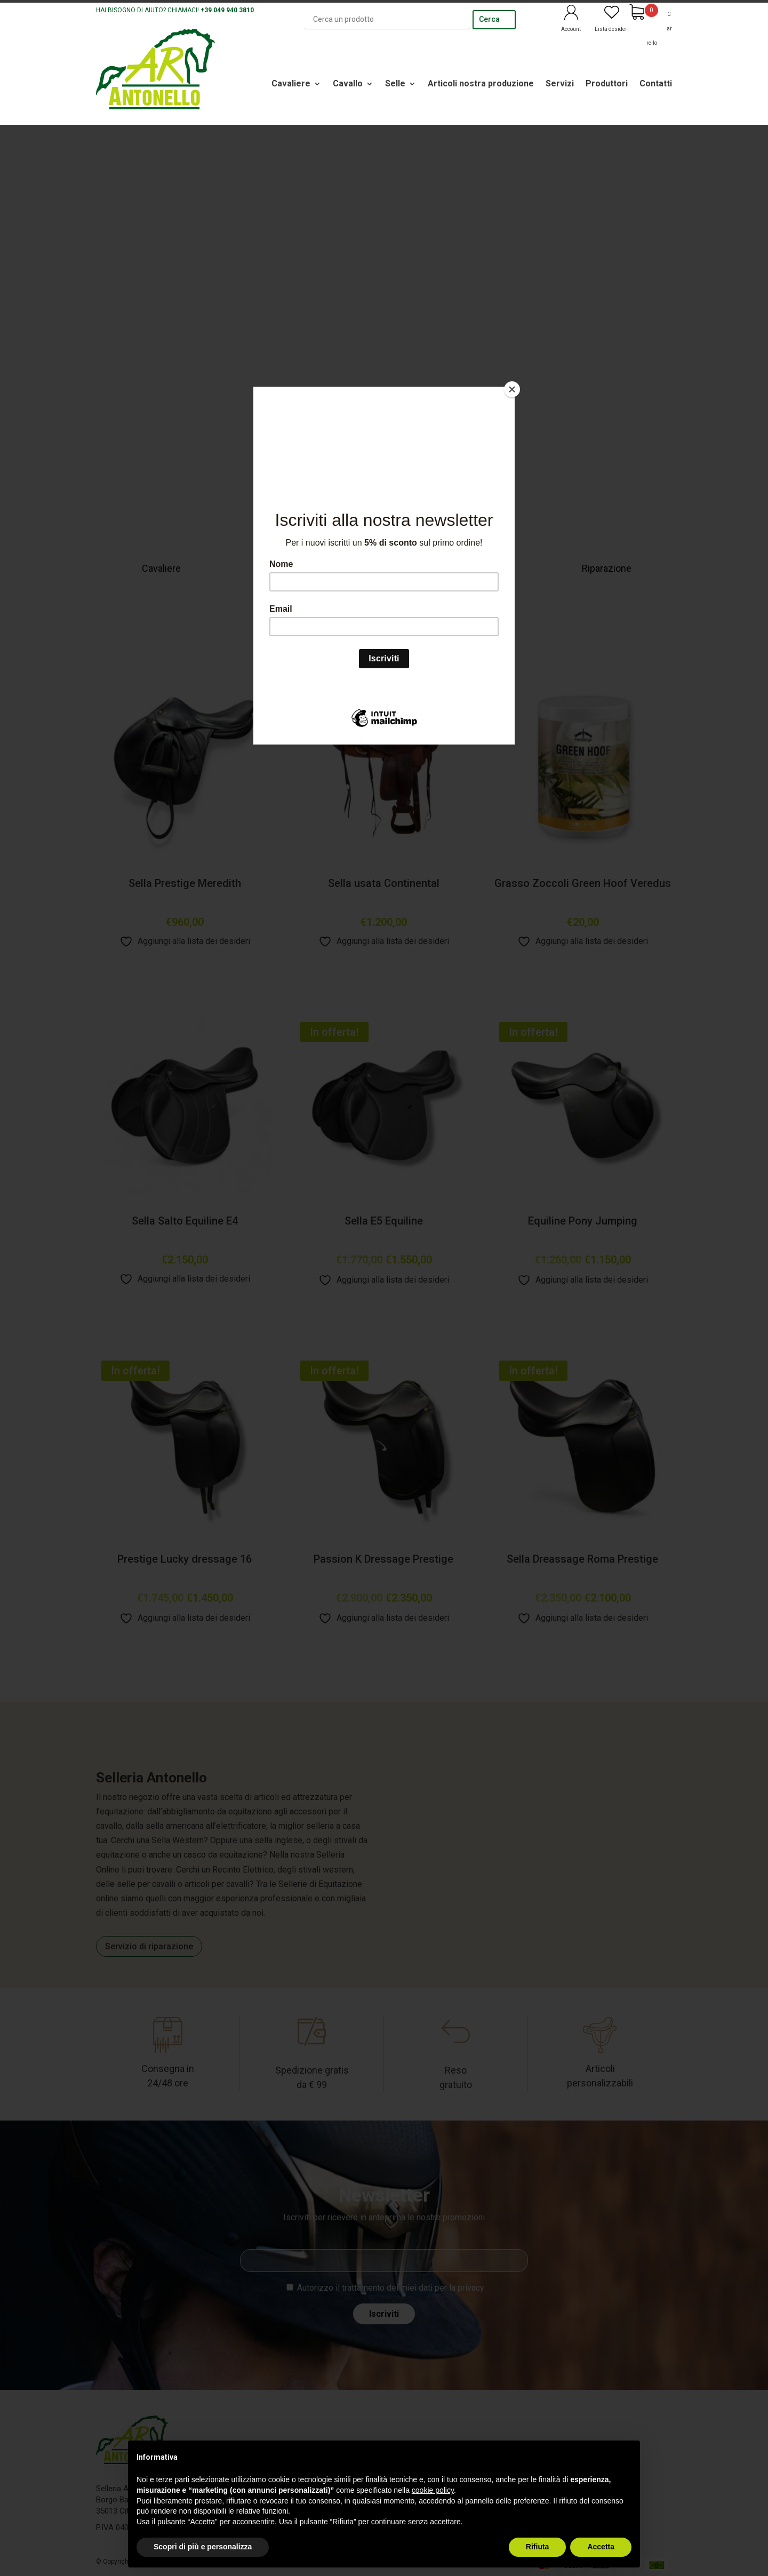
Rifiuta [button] (537, 2546)
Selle (395, 83)
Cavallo (348, 83)
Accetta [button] (600, 2546)
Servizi (560, 83)
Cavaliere (290, 83)
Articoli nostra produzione (481, 83)
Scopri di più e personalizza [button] (203, 2546)
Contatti (655, 83)
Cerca (489, 19)
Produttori (607, 83)
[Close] (512, 389)
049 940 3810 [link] (233, 10)
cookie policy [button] (433, 2490)
